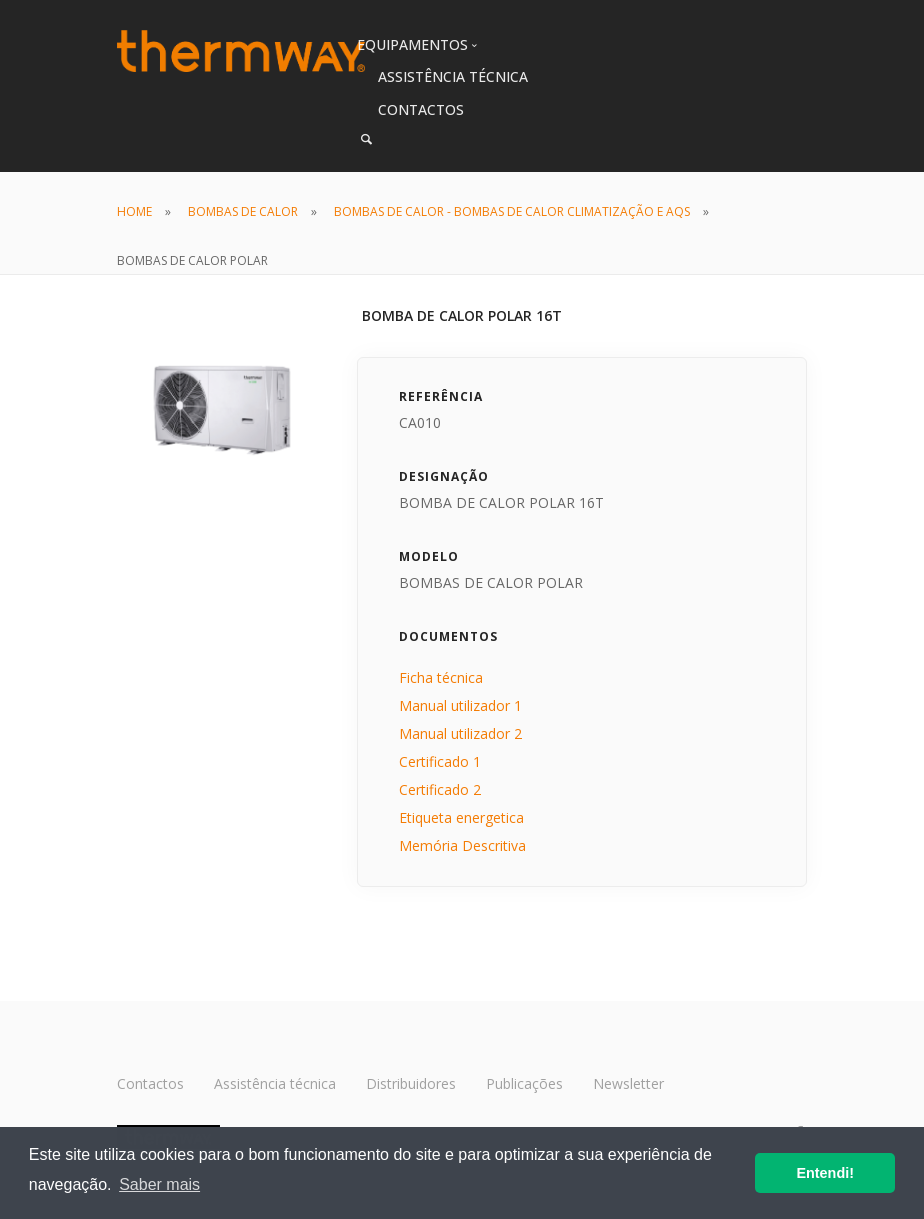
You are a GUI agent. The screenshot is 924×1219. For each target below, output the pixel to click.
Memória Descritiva (462, 845)
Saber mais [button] (159, 1184)
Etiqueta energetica (461, 817)
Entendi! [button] (825, 1173)
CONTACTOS (421, 109)
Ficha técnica (441, 677)
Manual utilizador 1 (460, 705)
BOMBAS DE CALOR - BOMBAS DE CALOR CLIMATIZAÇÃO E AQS (512, 211)
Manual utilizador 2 (460, 733)
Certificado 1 (440, 761)
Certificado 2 (440, 789)
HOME (134, 211)
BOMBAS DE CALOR (243, 211)
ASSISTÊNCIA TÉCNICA (453, 76)
